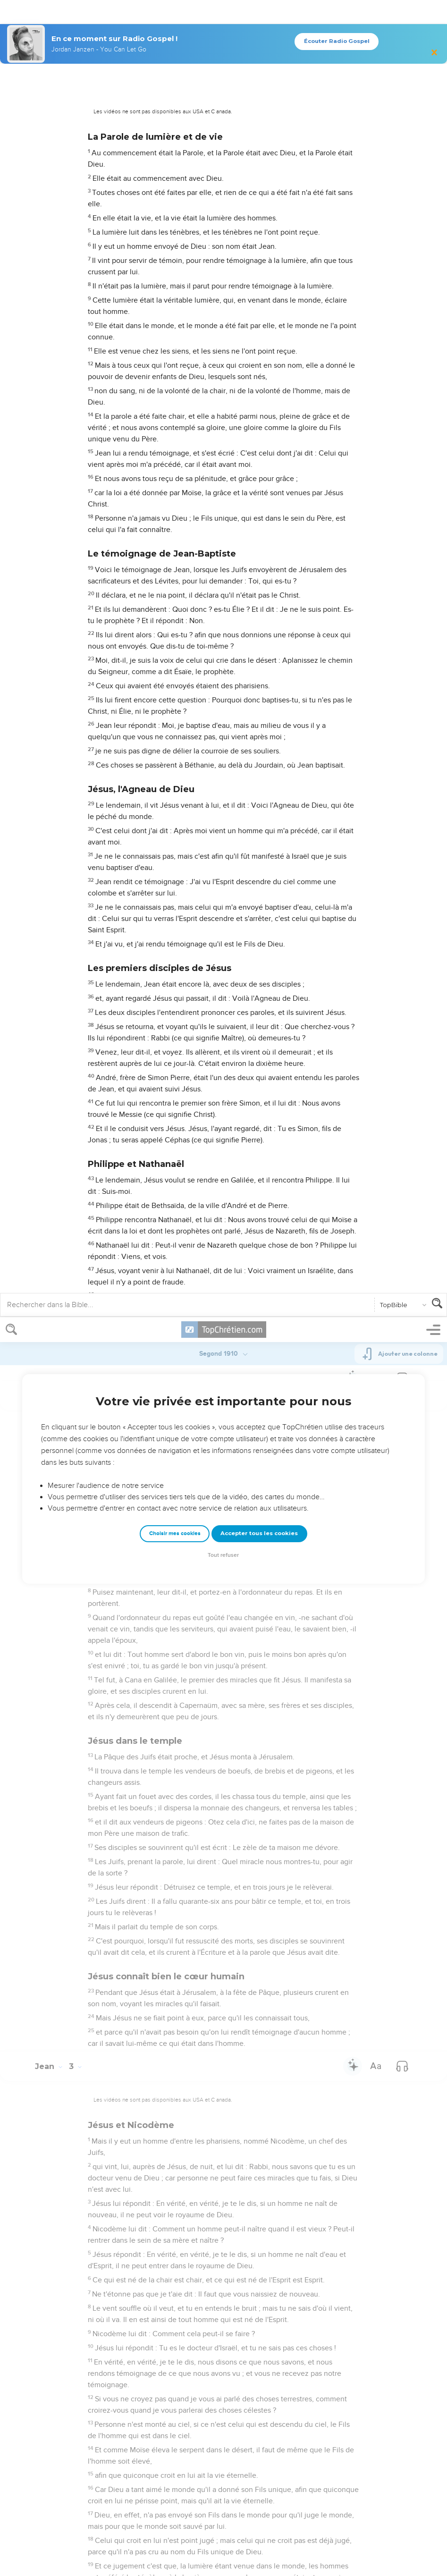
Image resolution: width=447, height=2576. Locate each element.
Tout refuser (223, 238)
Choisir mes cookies (175, 216)
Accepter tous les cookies (259, 215)
